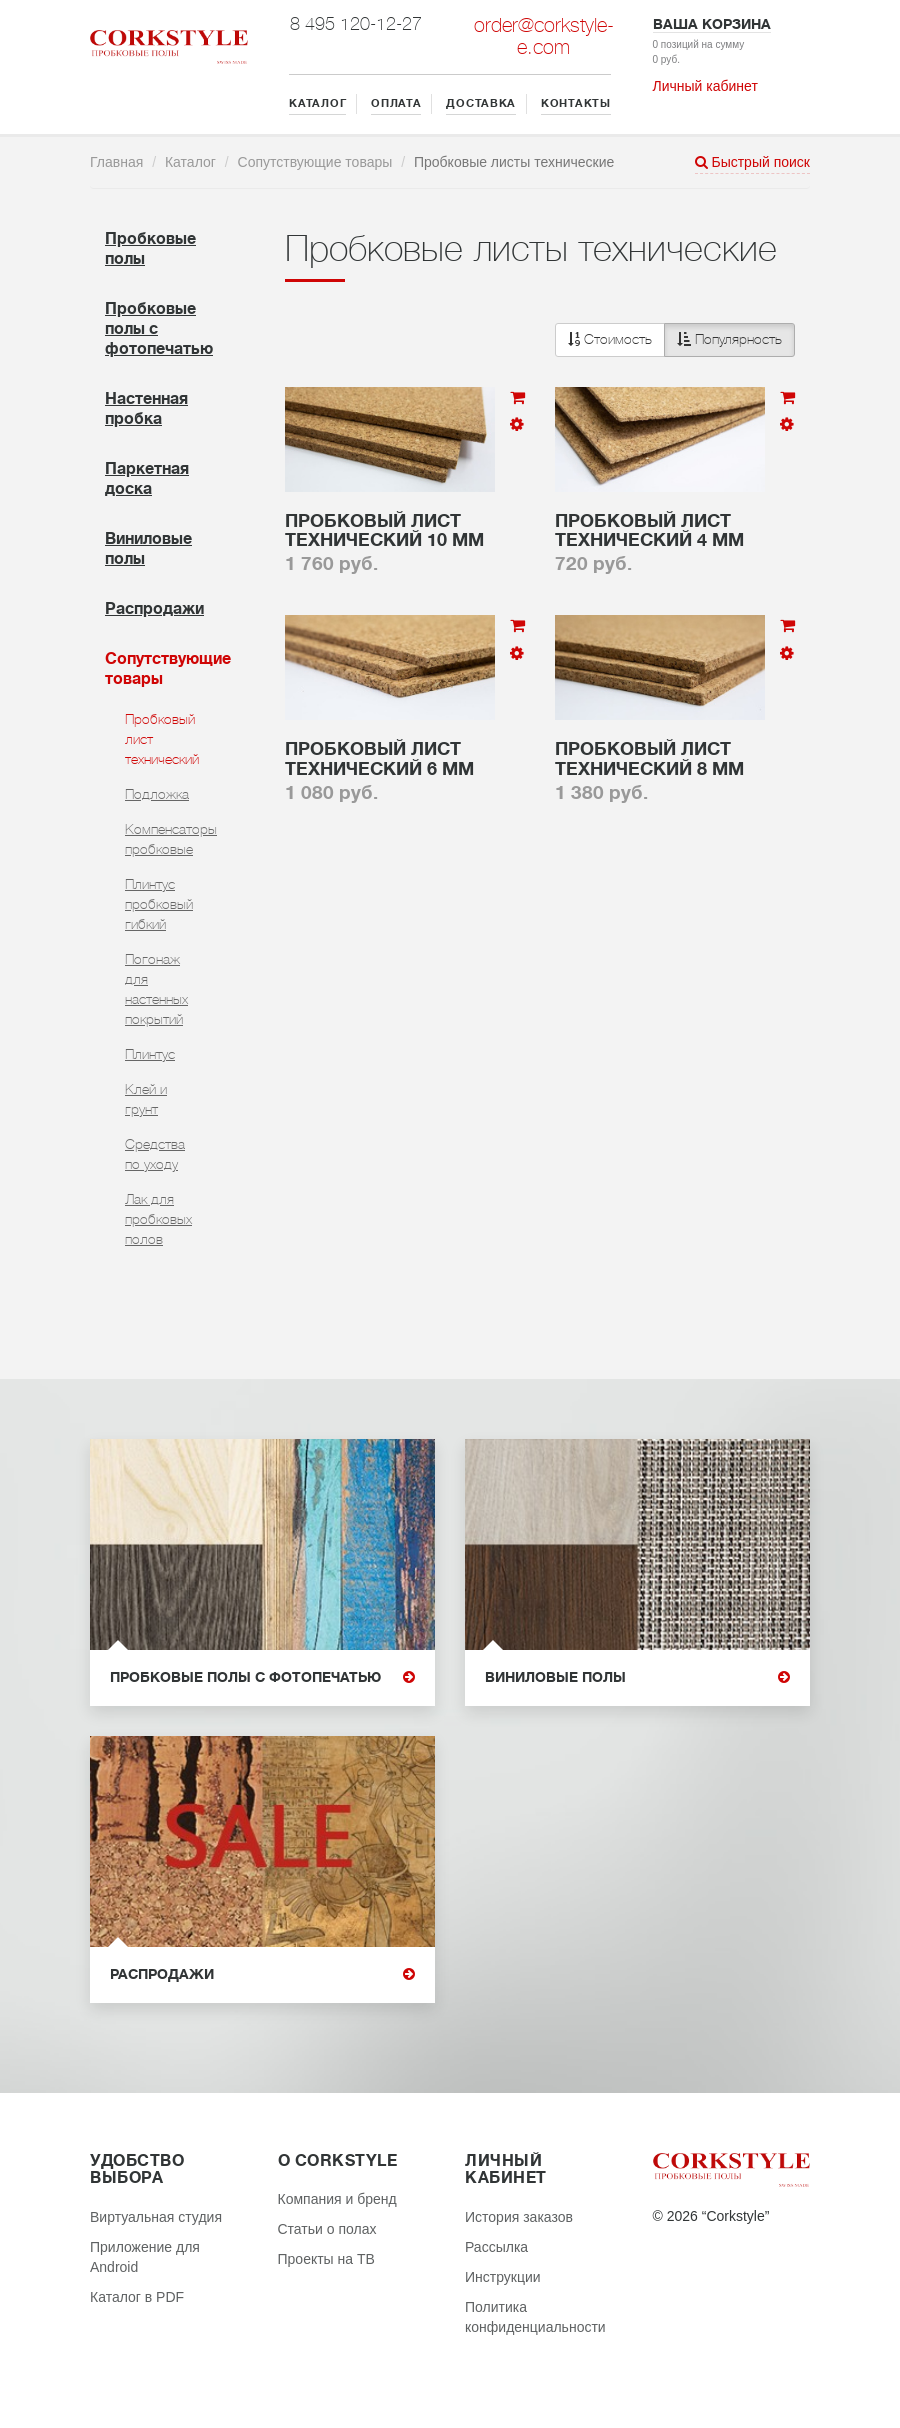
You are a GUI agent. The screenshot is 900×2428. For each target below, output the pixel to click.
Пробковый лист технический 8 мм (649, 759)
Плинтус (150, 1054)
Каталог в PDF (137, 2297)
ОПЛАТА (396, 103)
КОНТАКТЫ (576, 103)
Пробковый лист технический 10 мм (384, 531)
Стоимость (610, 339)
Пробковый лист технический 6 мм (379, 759)
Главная (116, 162)
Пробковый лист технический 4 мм (649, 531)
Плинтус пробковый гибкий (159, 904)
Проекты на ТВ (326, 2259)
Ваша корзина (712, 24)
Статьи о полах (327, 2229)
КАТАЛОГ (317, 103)
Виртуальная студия (156, 2217)
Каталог (190, 162)
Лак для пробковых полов (158, 1219)
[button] (675, 340)
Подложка (157, 794)
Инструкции (503, 2277)
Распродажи (154, 609)
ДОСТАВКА (481, 103)
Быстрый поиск (752, 162)
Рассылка (496, 2247)
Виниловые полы (637, 1677)
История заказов (519, 2217)
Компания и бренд (337, 2199)
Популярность (729, 339)
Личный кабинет (705, 86)
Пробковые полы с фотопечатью (262, 1677)
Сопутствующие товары (315, 162)
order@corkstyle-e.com (544, 36)
